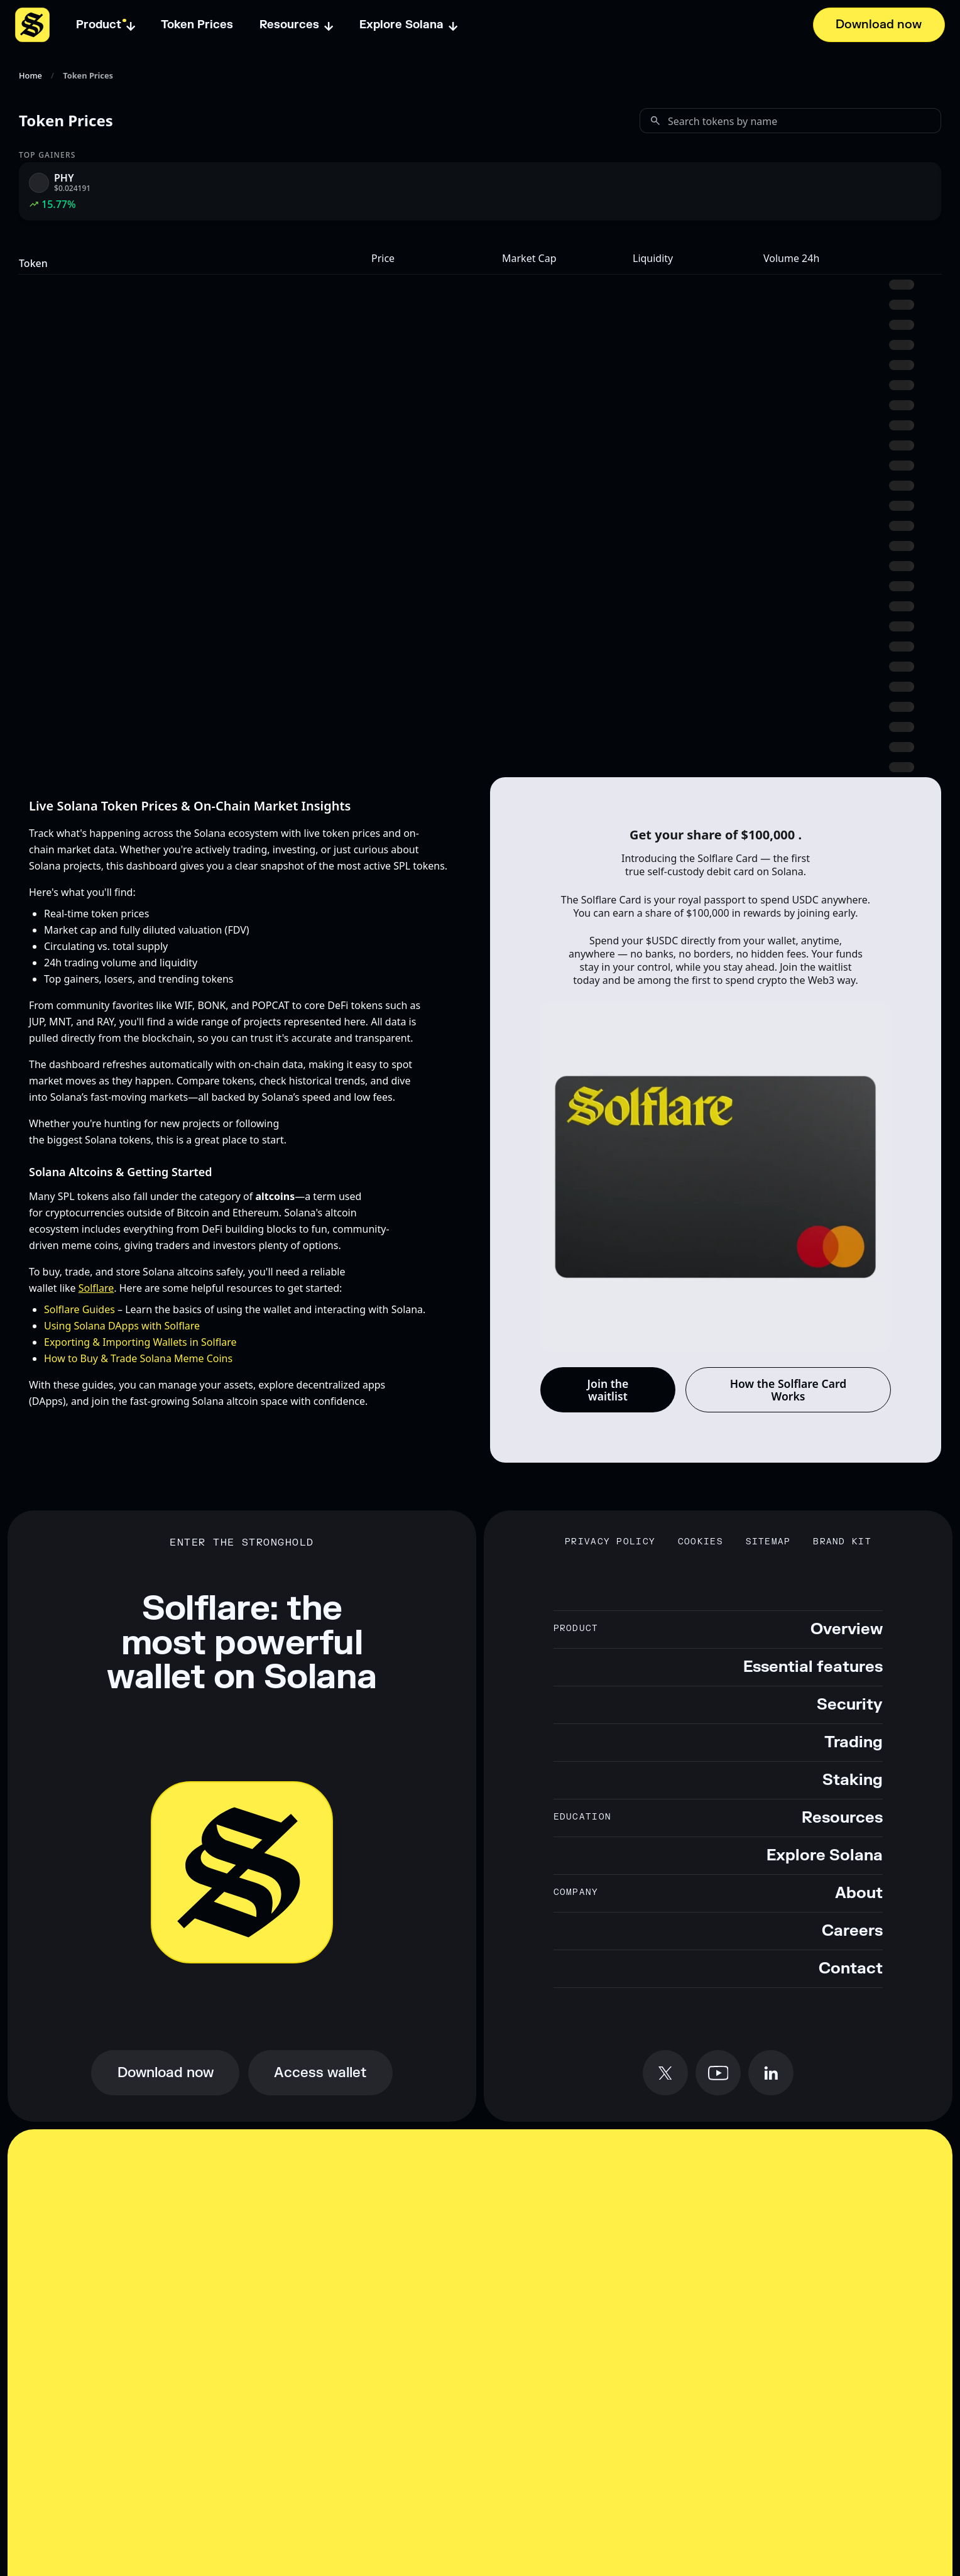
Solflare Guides (79, 1309)
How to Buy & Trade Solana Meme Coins (138, 1358)
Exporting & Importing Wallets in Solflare (140, 1342)
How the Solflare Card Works (788, 1390)
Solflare (96, 1288)
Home (30, 75)
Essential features (813, 1667)
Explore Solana (824, 1856)
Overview (846, 1629)
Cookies (700, 1542)
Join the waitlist (608, 1390)
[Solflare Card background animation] (715, 1176)
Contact (851, 1969)
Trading (853, 1742)
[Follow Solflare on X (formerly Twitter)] (665, 2072)
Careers (852, 1931)
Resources (842, 1818)
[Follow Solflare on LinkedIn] (771, 2072)
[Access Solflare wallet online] (320, 2072)
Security (850, 1705)
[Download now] (879, 25)
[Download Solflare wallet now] (165, 2072)
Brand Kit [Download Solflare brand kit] (842, 1542)
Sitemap (768, 1542)
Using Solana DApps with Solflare (122, 1326)
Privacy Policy (610, 1542)
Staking (852, 1780)
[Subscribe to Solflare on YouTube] (718, 2072)
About (859, 1893)
